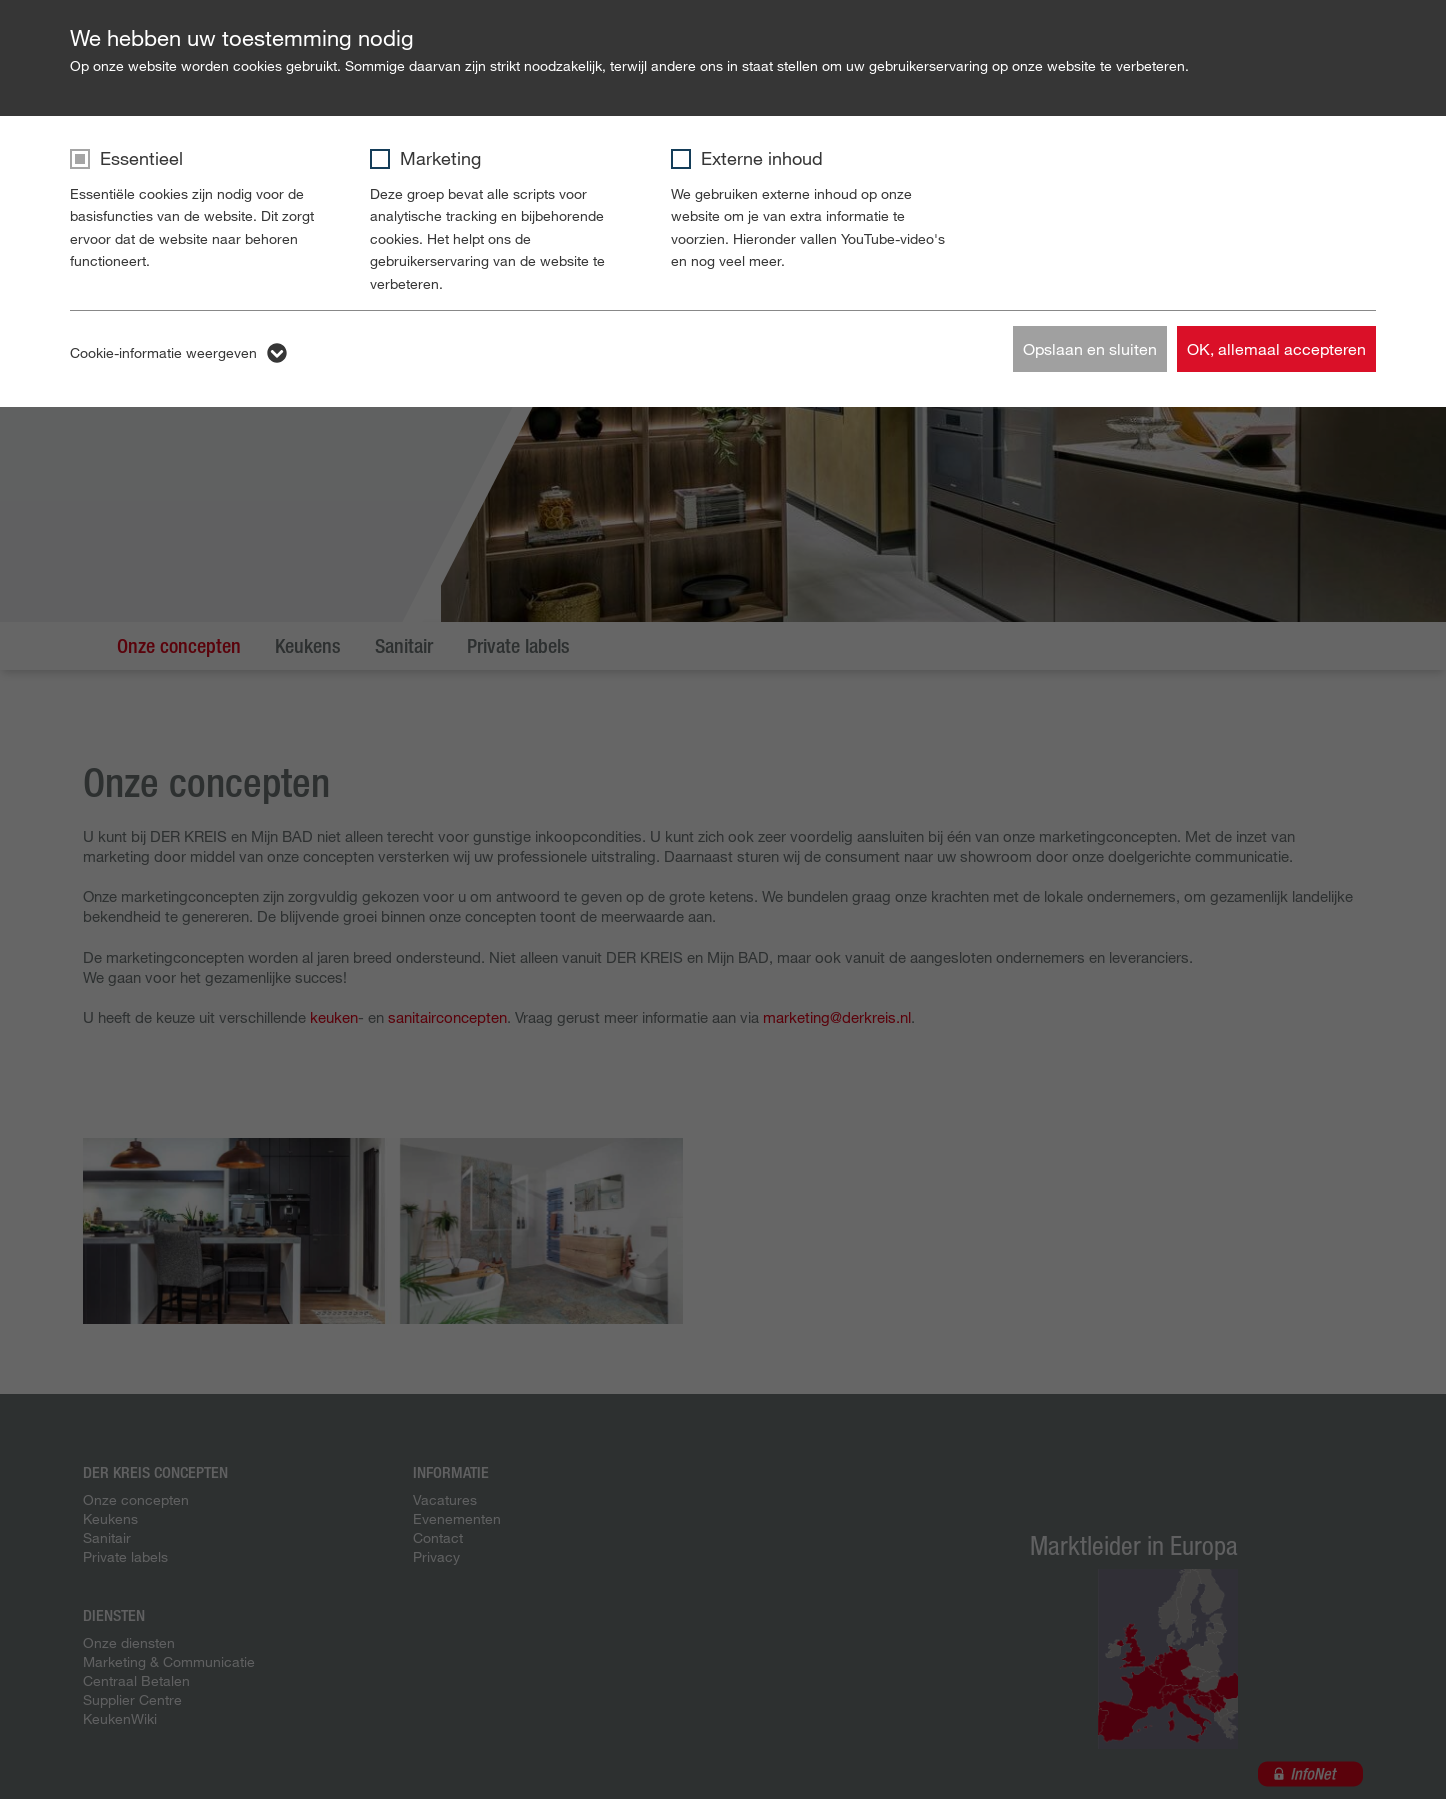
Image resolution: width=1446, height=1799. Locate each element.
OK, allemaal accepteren (1276, 348)
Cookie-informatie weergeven (163, 352)
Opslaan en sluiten (1090, 348)
